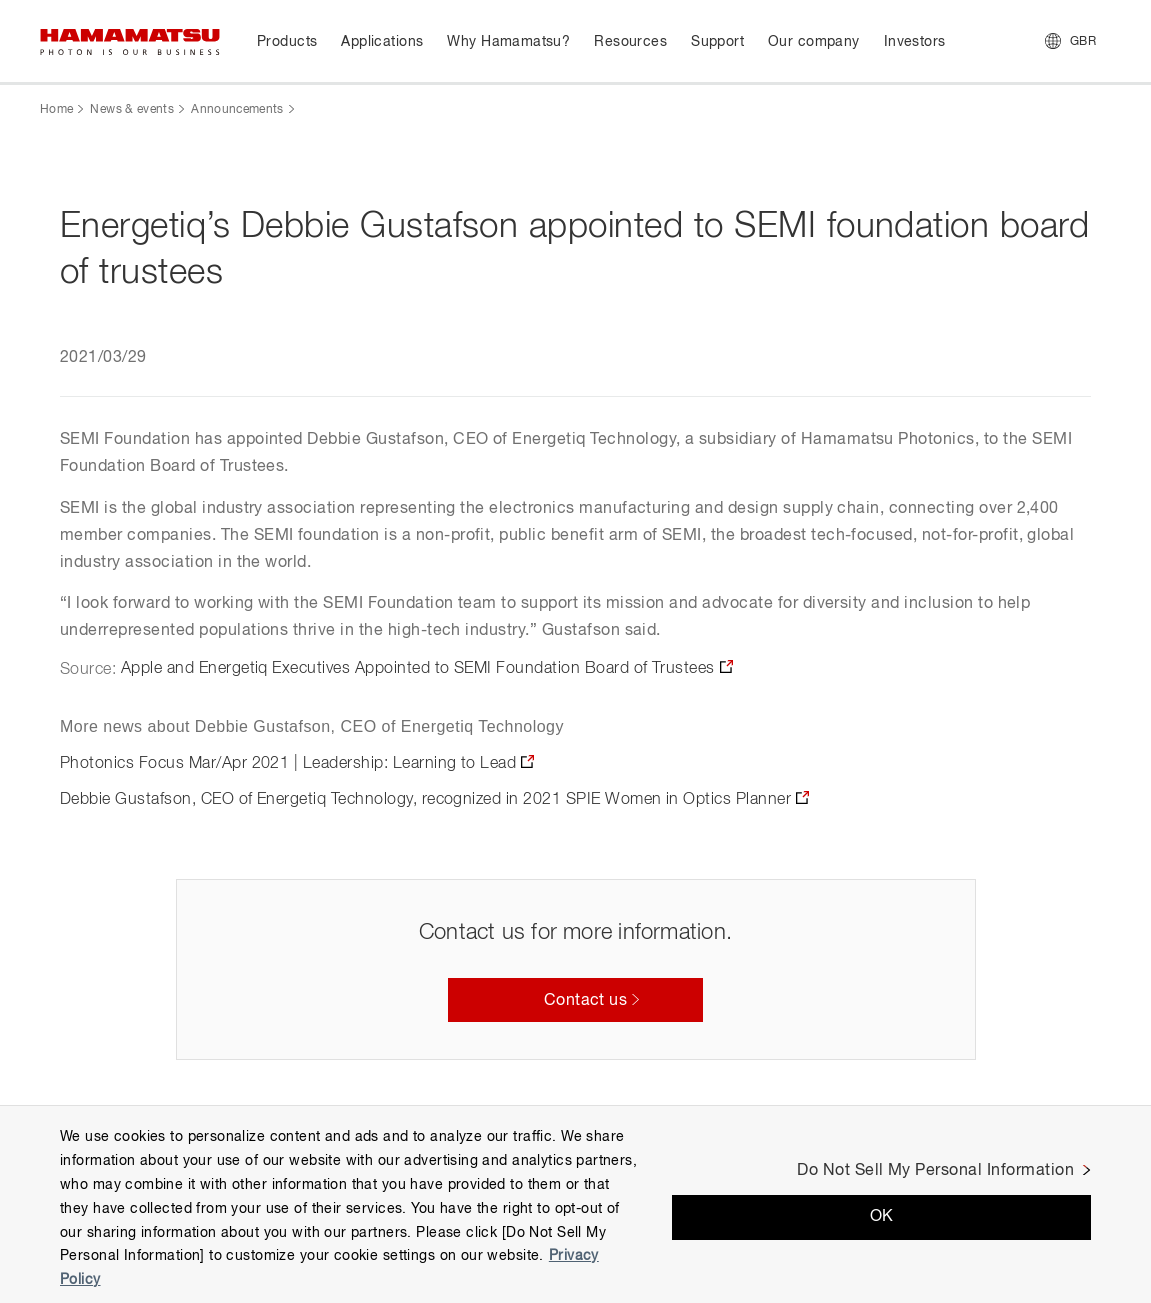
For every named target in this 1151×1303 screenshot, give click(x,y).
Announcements (237, 110)
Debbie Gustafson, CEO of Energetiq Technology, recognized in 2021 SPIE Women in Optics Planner (425, 800)
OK (882, 1217)
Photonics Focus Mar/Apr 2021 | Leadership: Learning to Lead (288, 764)
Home (56, 110)
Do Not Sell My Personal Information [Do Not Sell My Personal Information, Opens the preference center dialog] (935, 1171)
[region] (575, 1204)
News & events (132, 110)
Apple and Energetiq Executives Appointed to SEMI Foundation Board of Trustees (418, 669)
